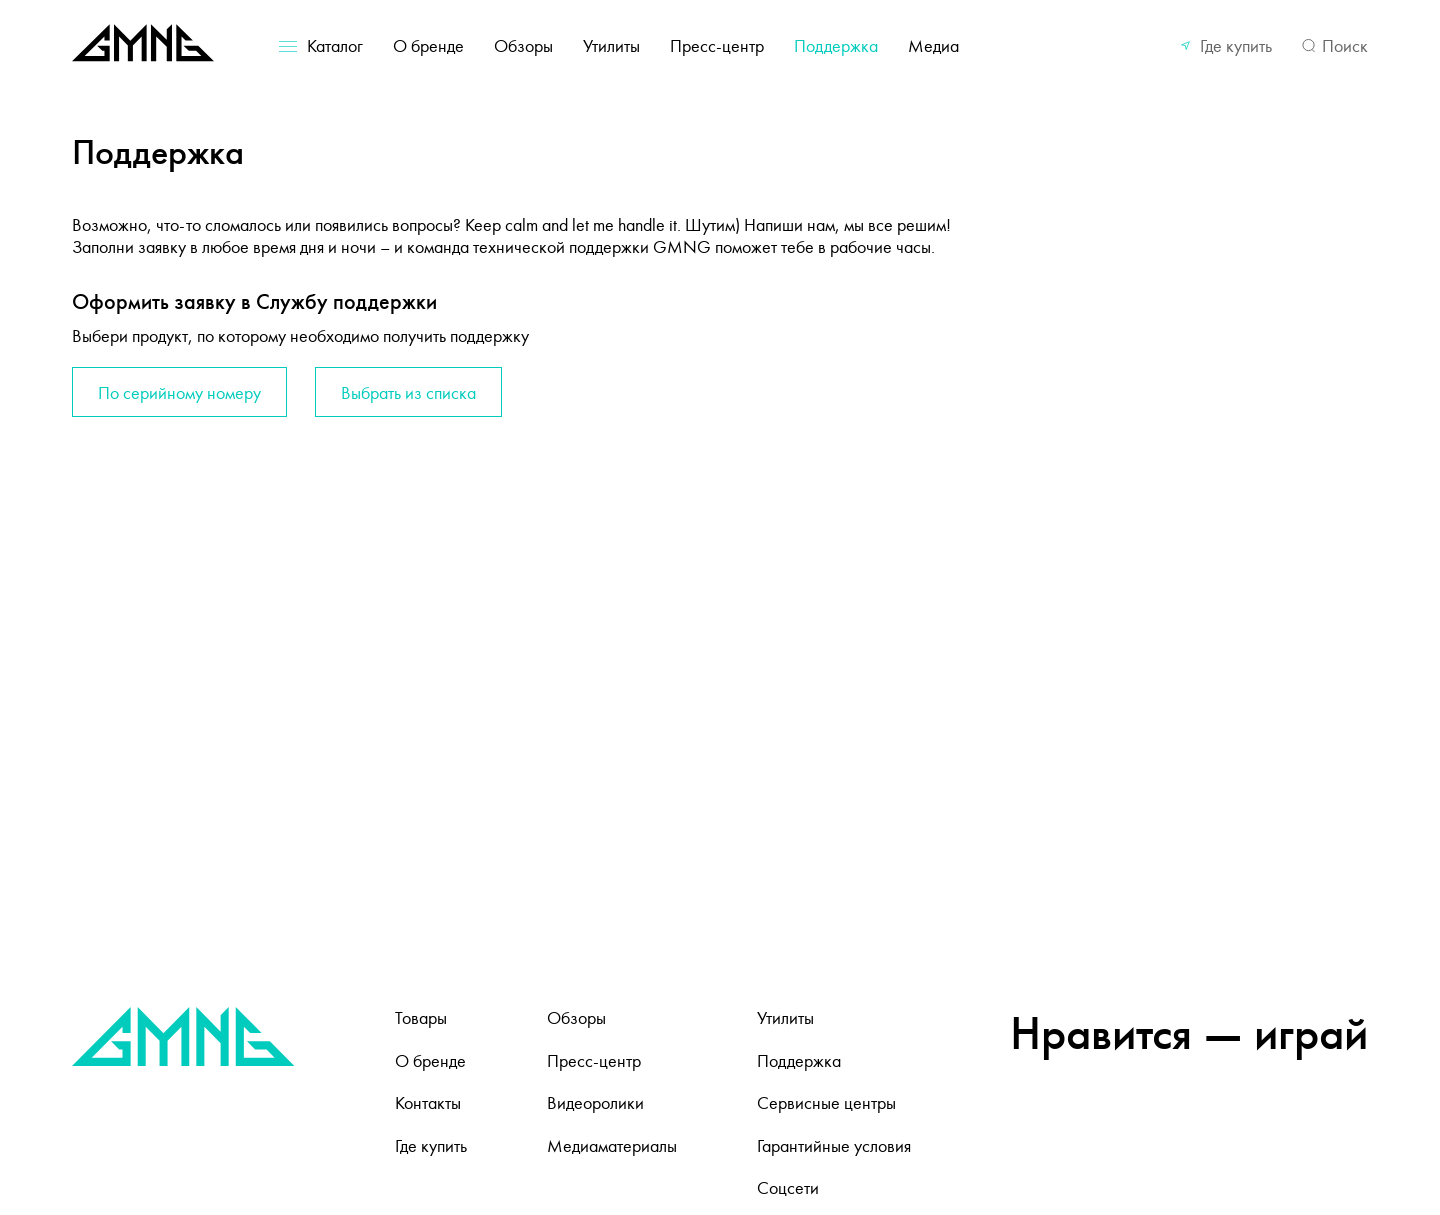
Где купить (1236, 46)
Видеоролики (595, 1103)
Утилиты (611, 46)
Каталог (335, 46)
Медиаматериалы (612, 1146)
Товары (421, 1018)
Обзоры (523, 46)
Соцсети (788, 1188)
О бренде (428, 46)
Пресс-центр (717, 46)
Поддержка (836, 46)
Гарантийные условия (834, 1146)
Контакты (428, 1103)
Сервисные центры (826, 1103)
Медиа (933, 46)
